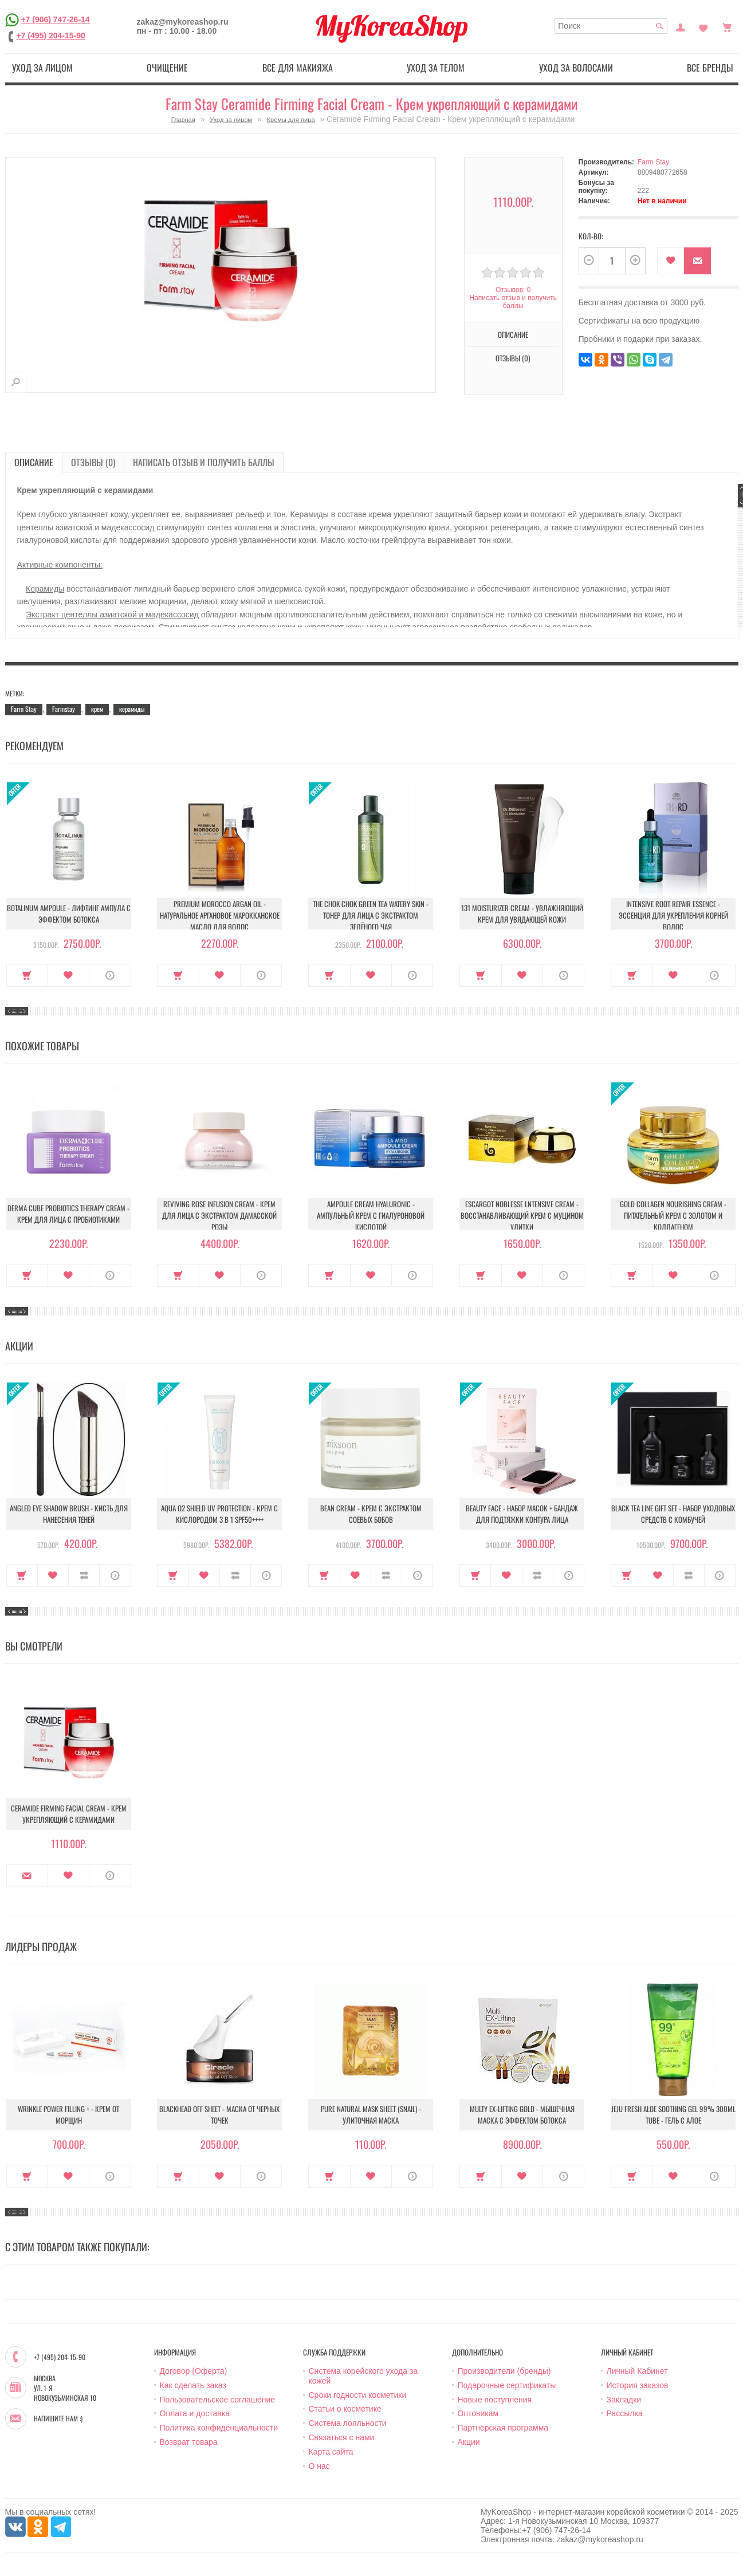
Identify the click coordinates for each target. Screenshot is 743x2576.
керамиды (131, 709)
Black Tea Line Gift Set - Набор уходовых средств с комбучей (673, 1513)
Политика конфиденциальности (219, 2427)
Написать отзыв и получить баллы (512, 302)
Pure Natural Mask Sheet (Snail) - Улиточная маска (371, 2114)
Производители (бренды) (504, 2371)
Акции (469, 2442)
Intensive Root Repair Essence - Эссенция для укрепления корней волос (673, 915)
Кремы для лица (291, 119)
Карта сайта (331, 2451)
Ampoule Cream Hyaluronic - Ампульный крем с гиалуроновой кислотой (370, 1215)
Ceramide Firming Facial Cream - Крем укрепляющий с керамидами (69, 1813)
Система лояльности (348, 2423)
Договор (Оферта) (193, 2371)
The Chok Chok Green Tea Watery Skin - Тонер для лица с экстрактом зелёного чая (370, 915)
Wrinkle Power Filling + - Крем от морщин (68, 2114)
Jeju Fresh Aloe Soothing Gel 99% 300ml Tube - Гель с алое (673, 2114)
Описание (513, 334)
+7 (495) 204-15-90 (51, 35)
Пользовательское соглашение (218, 2399)
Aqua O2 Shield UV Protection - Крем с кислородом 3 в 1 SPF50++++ (219, 1513)
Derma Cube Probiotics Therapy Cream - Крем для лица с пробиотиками (68, 1213)
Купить (27, 975)
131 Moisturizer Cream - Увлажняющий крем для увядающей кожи (522, 913)
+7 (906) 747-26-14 (55, 19)
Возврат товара (189, 2442)
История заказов (638, 2385)
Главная (183, 119)
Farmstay (63, 709)
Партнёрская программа (503, 2427)
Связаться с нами (342, 2437)
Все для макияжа (297, 67)
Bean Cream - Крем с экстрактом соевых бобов (371, 1513)
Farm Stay (653, 162)
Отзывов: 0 (513, 290)
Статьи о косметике (345, 2408)
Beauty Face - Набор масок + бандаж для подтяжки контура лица (522, 1513)
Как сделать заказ (193, 2385)
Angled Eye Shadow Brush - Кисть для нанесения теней (69, 1513)
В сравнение (84, 1575)
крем (97, 709)
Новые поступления (495, 2399)
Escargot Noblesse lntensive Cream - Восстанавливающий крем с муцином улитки (522, 1215)
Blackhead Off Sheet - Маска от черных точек (219, 2114)
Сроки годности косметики (358, 2395)
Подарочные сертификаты (507, 2385)
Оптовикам (478, 2413)
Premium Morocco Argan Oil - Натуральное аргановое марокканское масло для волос (220, 915)
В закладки (670, 260)
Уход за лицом (42, 67)
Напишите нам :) (58, 2418)
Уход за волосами (576, 67)
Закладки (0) (703, 26)
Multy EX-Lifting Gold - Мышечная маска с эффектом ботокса (522, 2114)
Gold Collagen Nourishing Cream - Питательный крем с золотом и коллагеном (673, 1215)
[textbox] (611, 26)
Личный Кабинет (637, 2371)
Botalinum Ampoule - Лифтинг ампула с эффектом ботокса (69, 913)
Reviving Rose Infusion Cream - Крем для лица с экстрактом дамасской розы (219, 1215)
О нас (319, 2466)
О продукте (110, 975)
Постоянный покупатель (680, 26)
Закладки (624, 2399)
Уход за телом (436, 67)
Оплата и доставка (195, 2413)
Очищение (167, 67)
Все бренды (710, 67)
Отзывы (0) (513, 358)
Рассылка (625, 2413)
